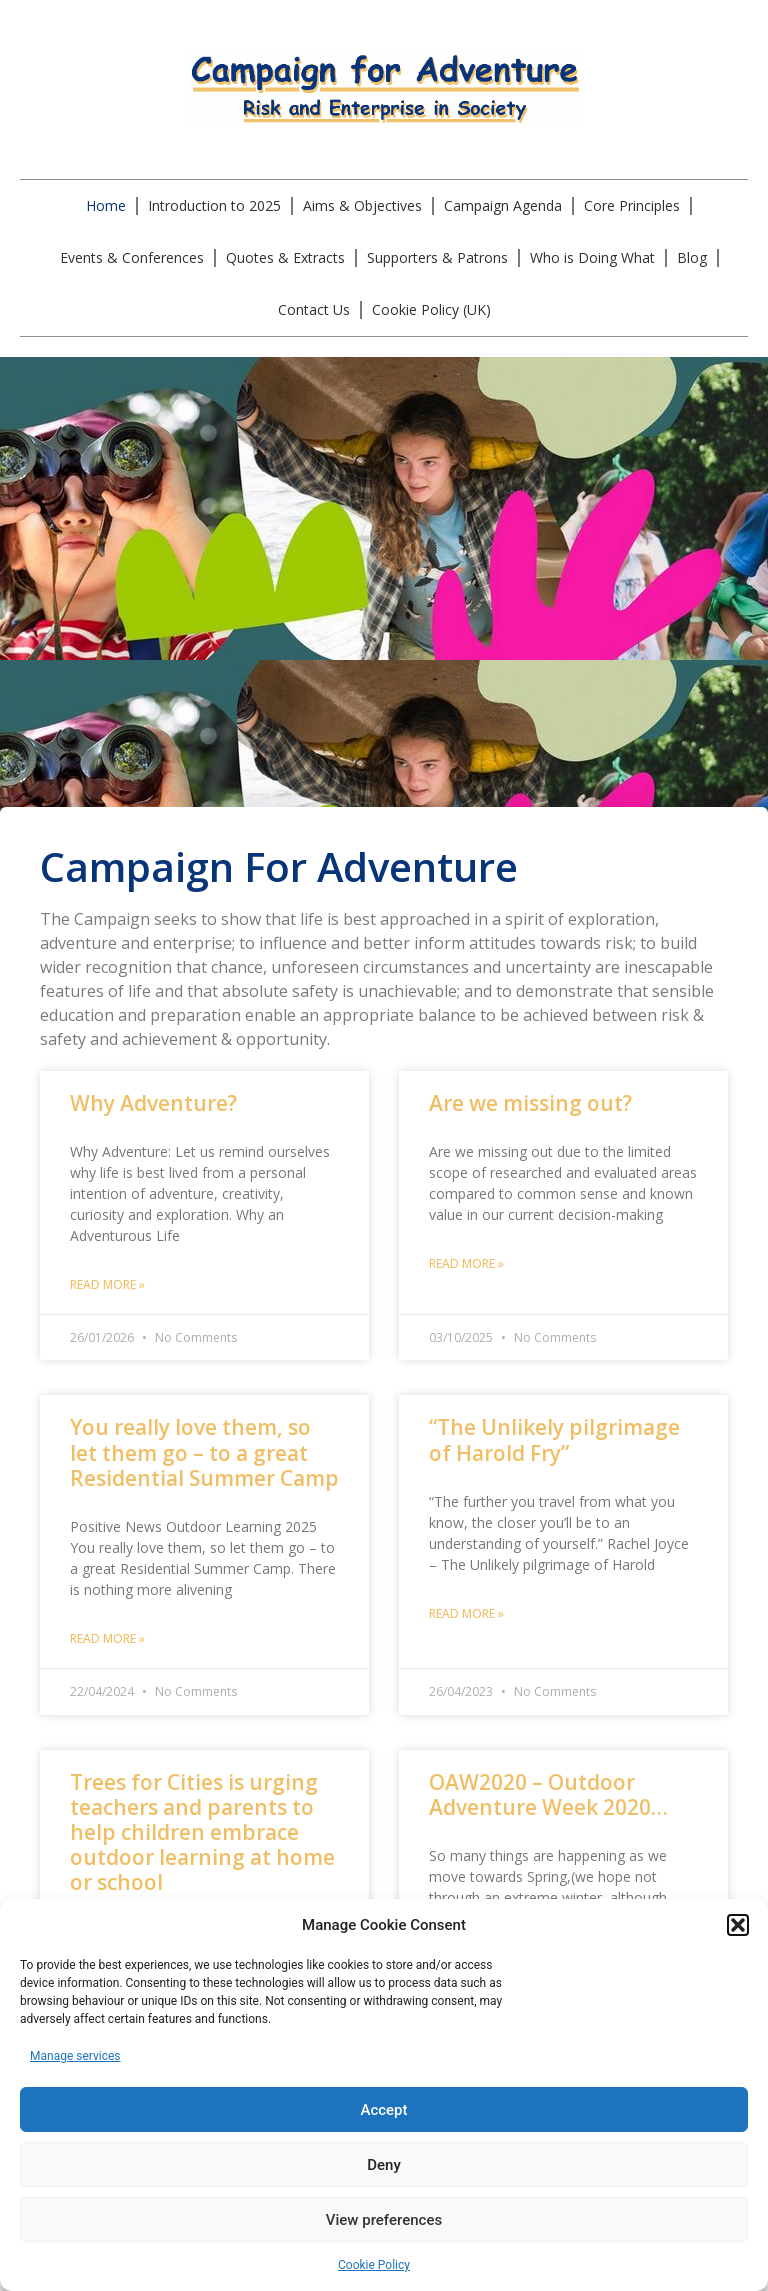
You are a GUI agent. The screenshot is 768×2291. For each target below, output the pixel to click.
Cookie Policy (374, 2265)
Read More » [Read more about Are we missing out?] (466, 1263)
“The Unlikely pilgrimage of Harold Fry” (554, 1439)
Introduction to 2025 (214, 205)
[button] (738, 1925)
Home (106, 205)
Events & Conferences (132, 257)
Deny (384, 2165)
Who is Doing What (592, 257)
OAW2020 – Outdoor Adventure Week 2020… (548, 1794)
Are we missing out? (530, 1103)
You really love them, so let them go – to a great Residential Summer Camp (204, 1452)
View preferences (384, 2220)
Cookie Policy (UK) (431, 309)
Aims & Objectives (362, 205)
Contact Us (314, 309)
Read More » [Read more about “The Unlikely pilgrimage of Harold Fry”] (466, 1613)
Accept (383, 2110)
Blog (692, 257)
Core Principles (632, 205)
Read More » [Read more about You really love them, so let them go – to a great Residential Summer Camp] (107, 1638)
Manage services (75, 2056)
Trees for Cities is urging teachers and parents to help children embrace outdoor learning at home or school (202, 1832)
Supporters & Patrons (437, 257)
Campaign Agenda (503, 205)
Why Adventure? (153, 1103)
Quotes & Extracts (285, 257)
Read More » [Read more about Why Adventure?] (107, 1284)
